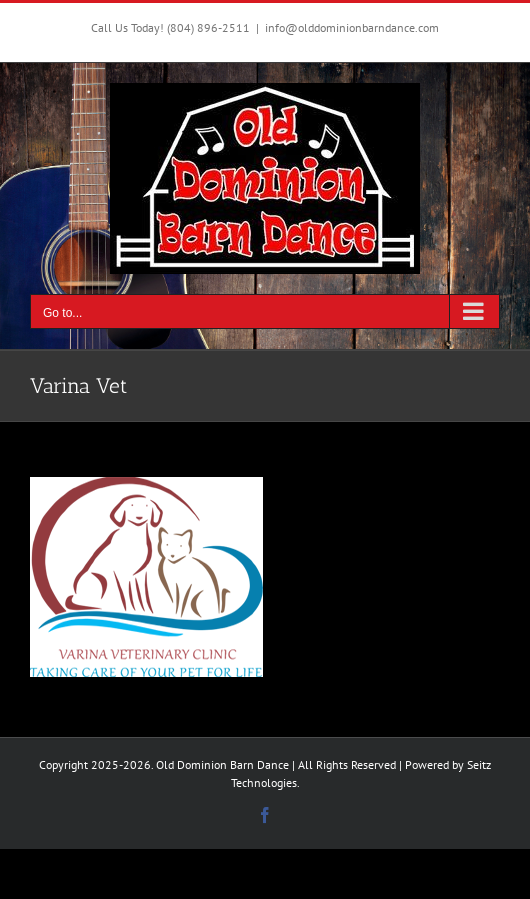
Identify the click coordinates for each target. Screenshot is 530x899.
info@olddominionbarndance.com (352, 27)
